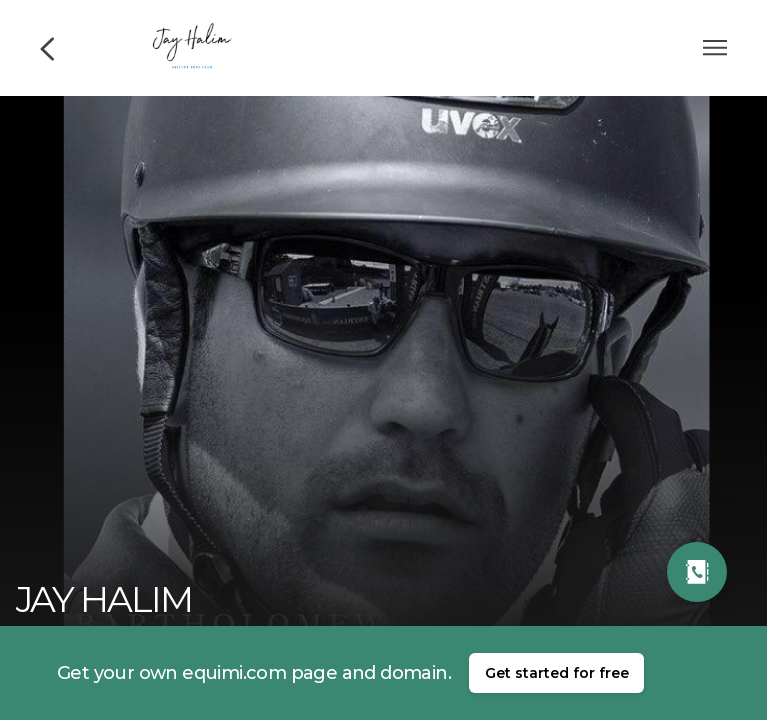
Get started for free (557, 673)
